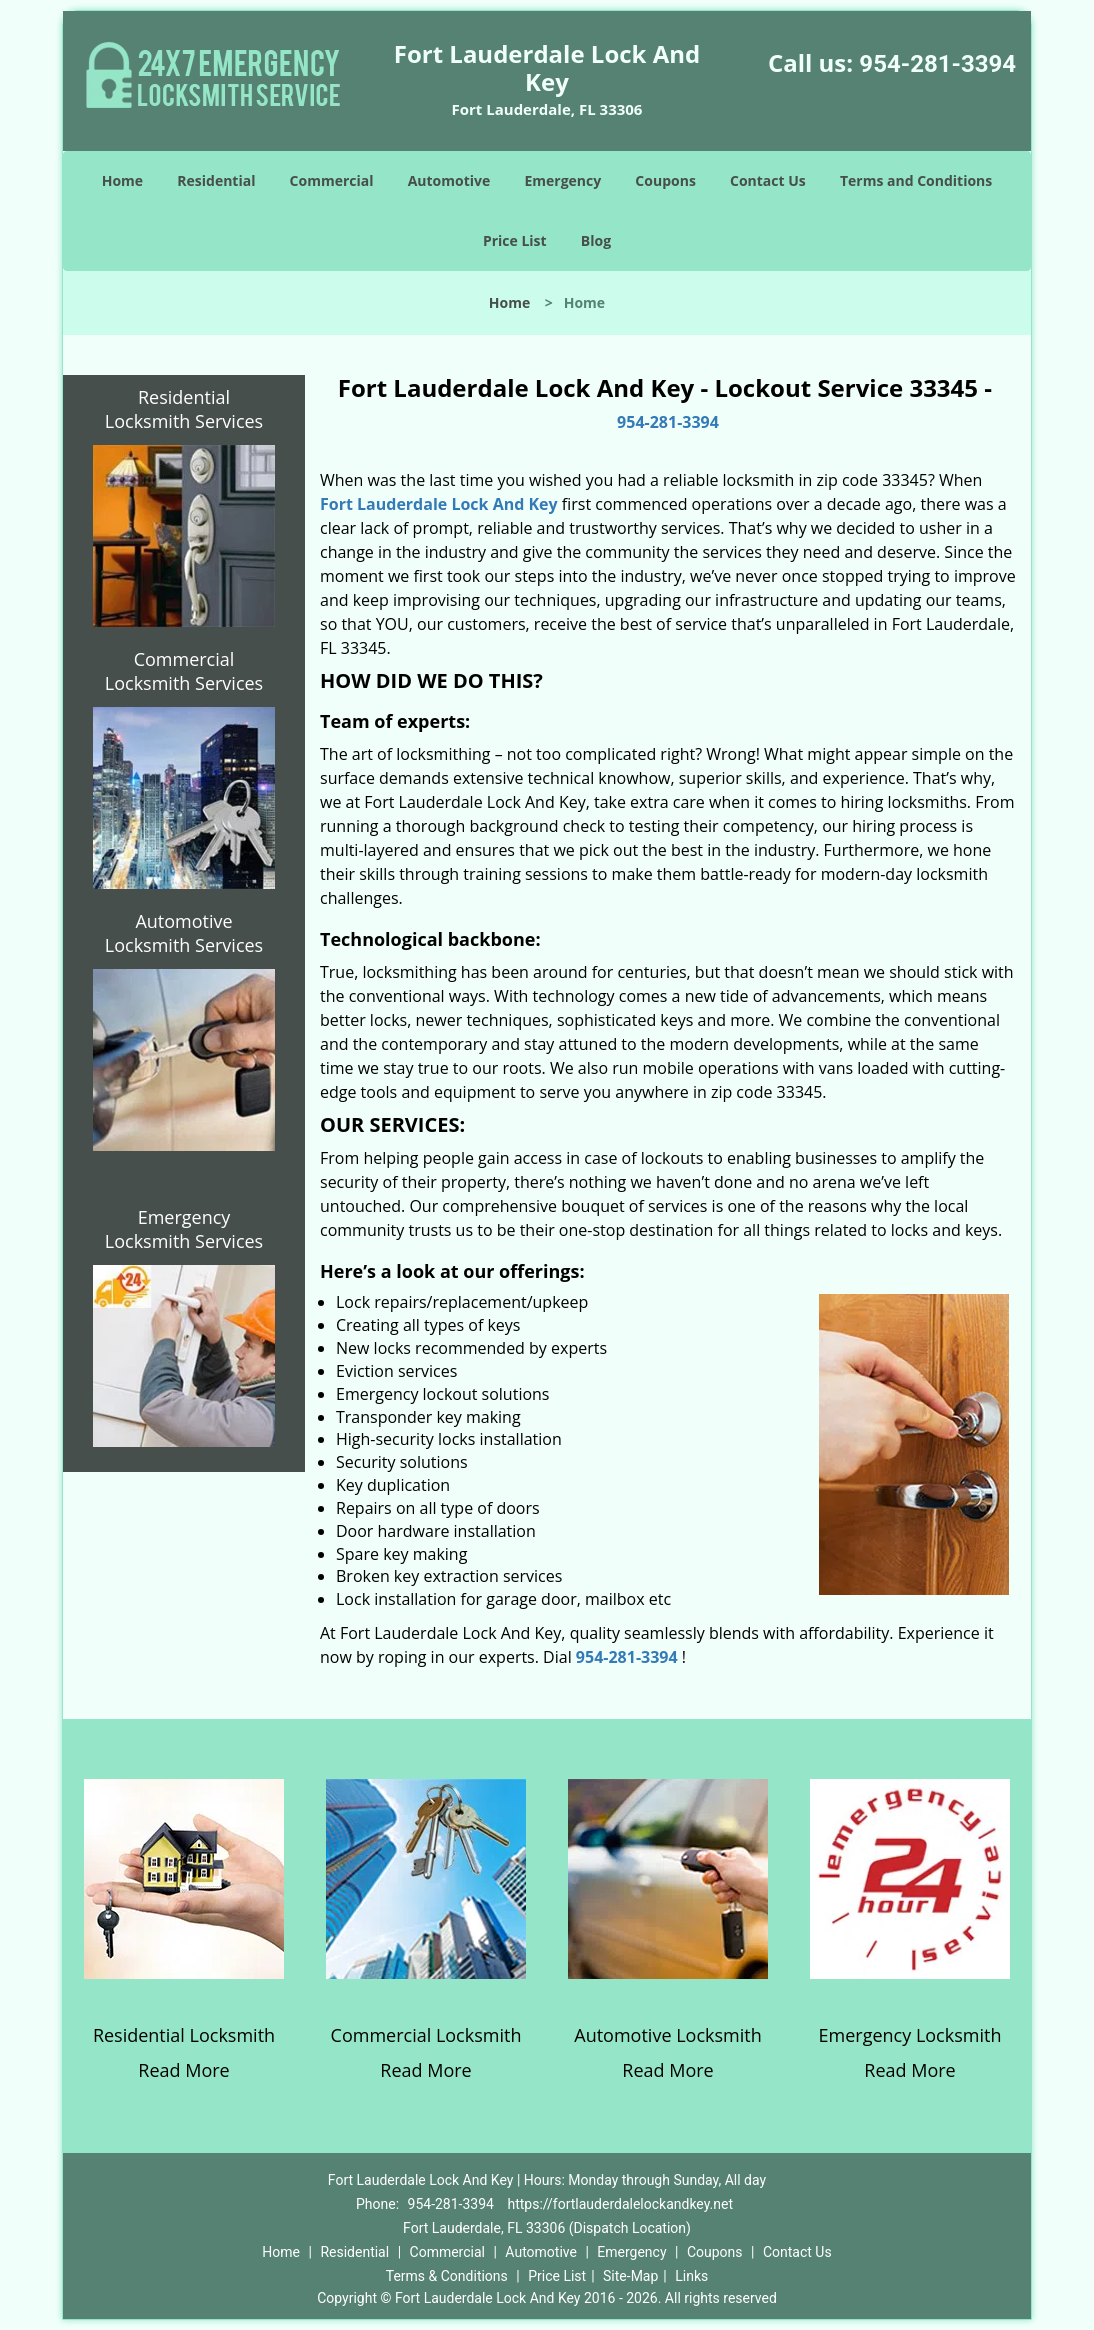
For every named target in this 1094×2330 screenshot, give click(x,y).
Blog (596, 240)
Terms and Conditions (916, 180)
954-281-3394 (937, 64)
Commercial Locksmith (426, 2035)
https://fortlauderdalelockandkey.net (620, 2204)
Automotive (449, 180)
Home (122, 180)
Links (691, 2276)
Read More (183, 2070)
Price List (515, 240)
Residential (216, 180)
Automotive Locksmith (667, 2035)
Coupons (665, 180)
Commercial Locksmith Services (184, 671)
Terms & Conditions (447, 2276)
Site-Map (630, 2276)
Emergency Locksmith (910, 2035)
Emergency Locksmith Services (184, 1229)
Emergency (562, 180)
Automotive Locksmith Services (184, 933)
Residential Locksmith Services (184, 409)
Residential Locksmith (184, 2035)
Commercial (332, 180)
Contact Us (768, 180)
